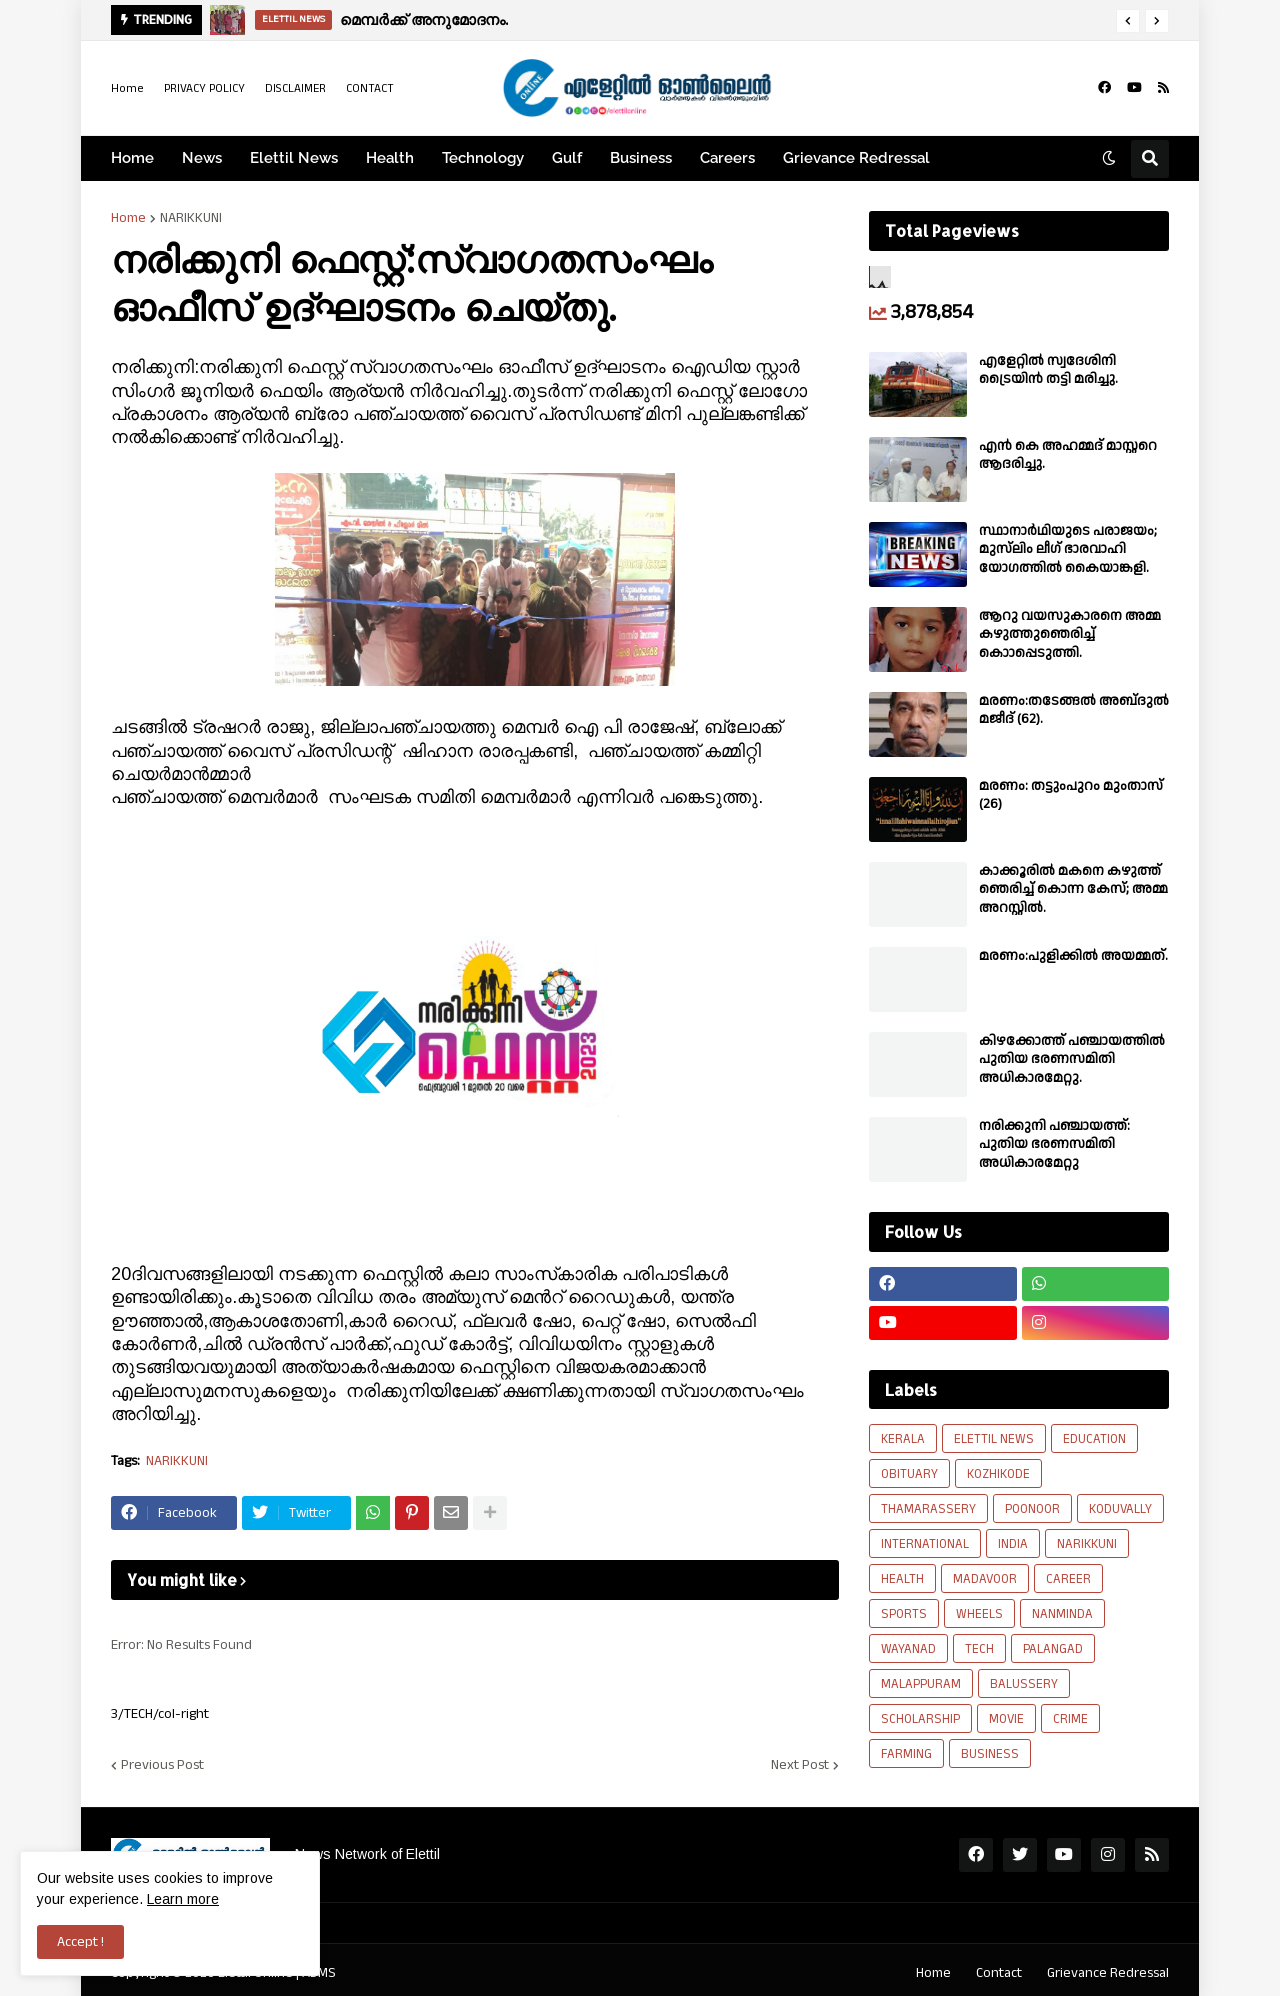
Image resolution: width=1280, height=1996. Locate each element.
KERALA (903, 1439)
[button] (1128, 21)
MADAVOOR (985, 1579)
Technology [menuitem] (483, 158)
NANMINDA (1062, 1614)
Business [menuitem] (641, 158)
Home (127, 88)
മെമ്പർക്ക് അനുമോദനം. (424, 19)
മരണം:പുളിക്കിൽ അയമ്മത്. (1073, 956)
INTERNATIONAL (925, 1544)
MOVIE (1006, 1719)
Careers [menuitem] (727, 158)
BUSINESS (990, 1754)
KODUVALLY (1120, 1509)
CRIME (1070, 1719)
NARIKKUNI (191, 218)
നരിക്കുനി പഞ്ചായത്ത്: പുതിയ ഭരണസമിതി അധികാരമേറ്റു (1054, 1144)
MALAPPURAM (921, 1684)
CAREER (1068, 1579)
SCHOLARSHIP (920, 1719)
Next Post (800, 1765)
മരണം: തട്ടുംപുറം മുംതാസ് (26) (1071, 795)
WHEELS (979, 1614)
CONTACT (370, 88)
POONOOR (1032, 1509)
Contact (999, 1973)
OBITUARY (909, 1474)
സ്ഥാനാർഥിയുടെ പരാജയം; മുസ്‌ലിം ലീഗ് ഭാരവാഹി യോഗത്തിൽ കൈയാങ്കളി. (1068, 549)
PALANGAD (1053, 1649)
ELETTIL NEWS (994, 1439)
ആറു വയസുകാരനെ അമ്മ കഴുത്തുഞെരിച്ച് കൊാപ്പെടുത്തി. (1070, 634)
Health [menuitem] (390, 158)
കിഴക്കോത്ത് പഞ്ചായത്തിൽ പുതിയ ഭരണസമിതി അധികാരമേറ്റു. (1072, 1059)
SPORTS (904, 1614)
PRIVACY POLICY (204, 88)
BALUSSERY (1024, 1684)
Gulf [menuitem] (567, 158)
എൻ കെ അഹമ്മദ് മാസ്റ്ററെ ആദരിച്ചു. (1068, 455)
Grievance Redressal (1108, 1973)
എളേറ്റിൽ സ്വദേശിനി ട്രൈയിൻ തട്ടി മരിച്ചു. (1048, 370)
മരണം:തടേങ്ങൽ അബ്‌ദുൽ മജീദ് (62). (1074, 710)
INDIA (1013, 1544)
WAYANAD (908, 1649)
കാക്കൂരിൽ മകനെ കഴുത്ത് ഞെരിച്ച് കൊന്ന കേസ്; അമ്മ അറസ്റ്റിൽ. (1073, 889)
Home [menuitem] (132, 158)
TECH (979, 1649)
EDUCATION (1094, 1439)
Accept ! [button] (80, 1942)
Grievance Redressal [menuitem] (856, 158)
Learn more (183, 1899)
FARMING (906, 1754)
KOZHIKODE (998, 1474)
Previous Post (162, 1765)
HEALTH (902, 1579)
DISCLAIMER (295, 88)
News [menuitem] (202, 158)
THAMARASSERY (928, 1509)
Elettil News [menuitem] (294, 158)
